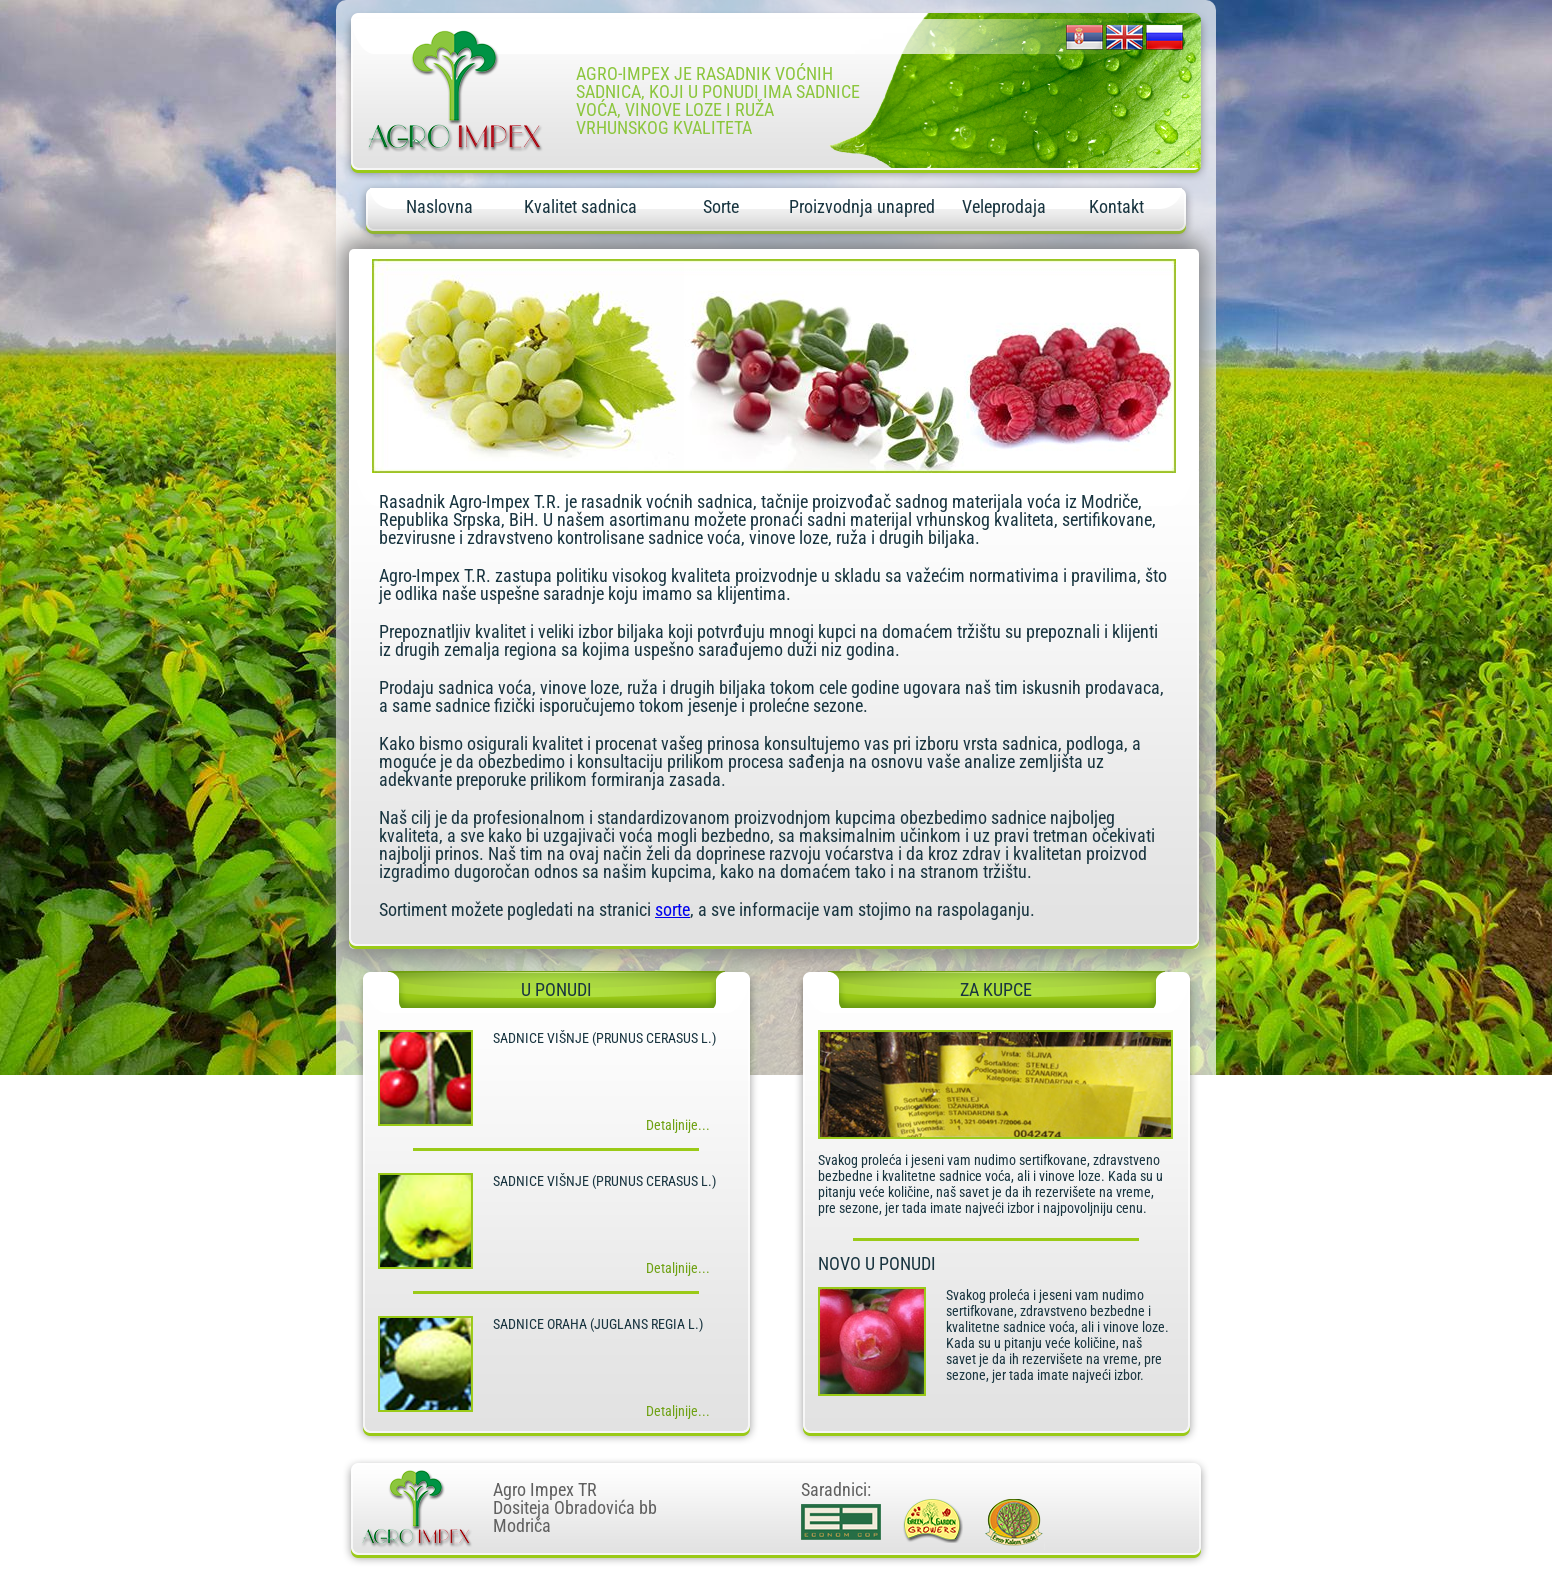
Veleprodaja (1004, 206)
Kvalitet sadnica (580, 206)
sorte (672, 909)
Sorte (721, 206)
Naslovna (439, 206)
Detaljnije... (678, 1125)
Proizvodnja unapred (862, 206)
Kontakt (1116, 206)
